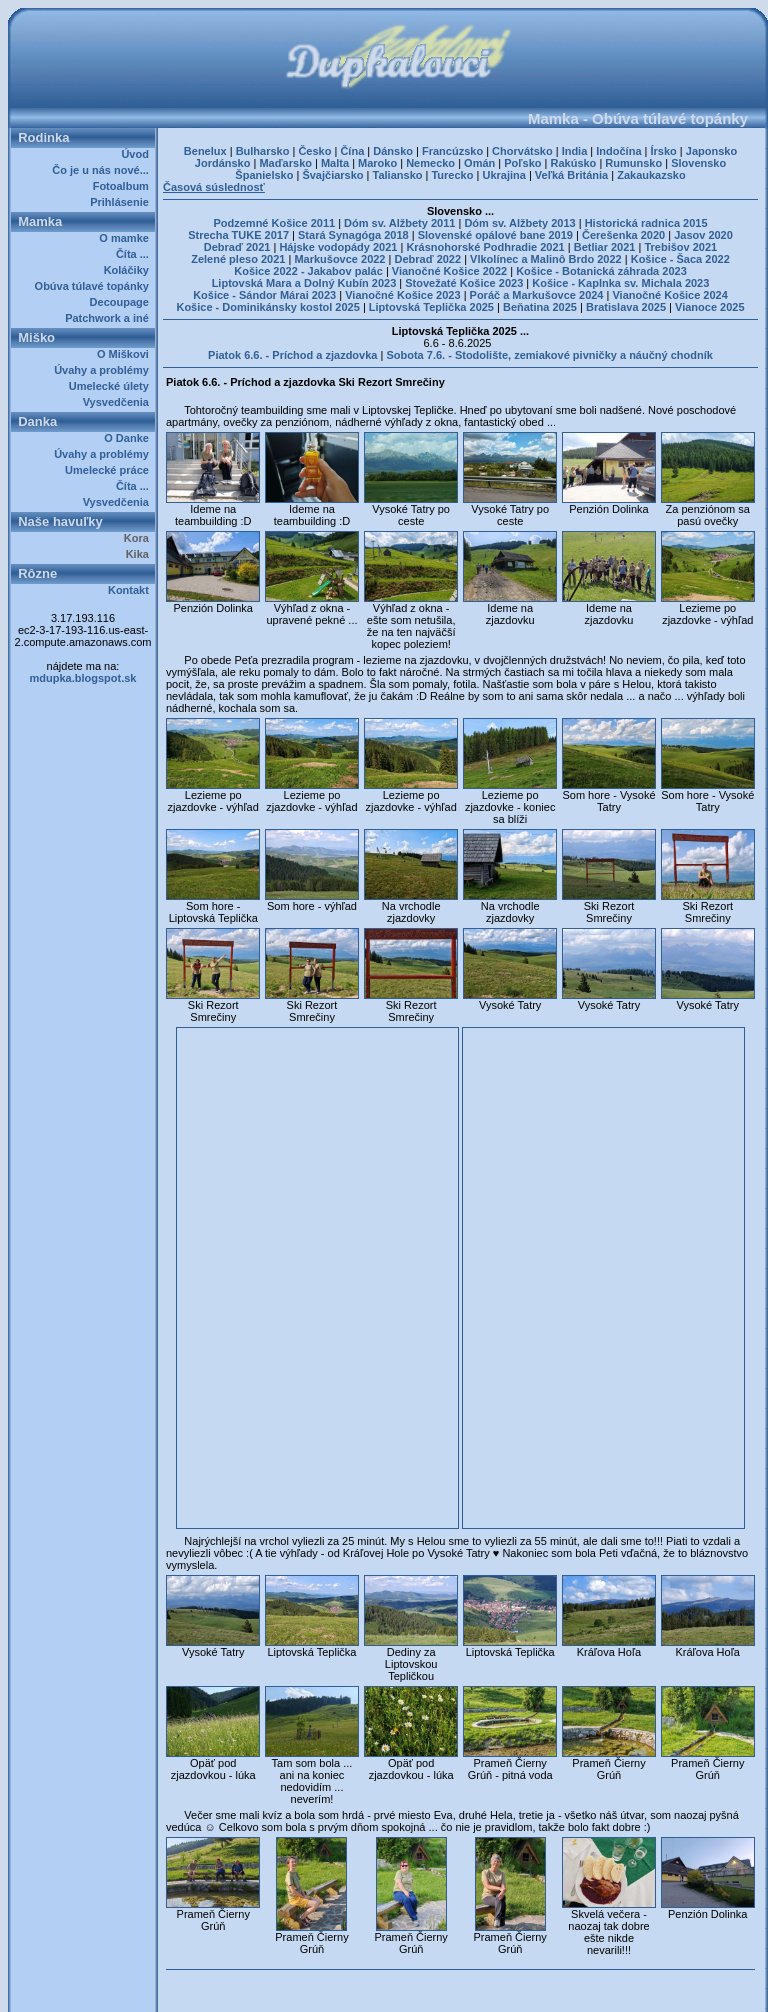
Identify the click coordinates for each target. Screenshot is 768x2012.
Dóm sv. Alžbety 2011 (399, 223)
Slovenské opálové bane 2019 (495, 235)
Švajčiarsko (332, 175)
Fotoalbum (124, 186)
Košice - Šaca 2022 (680, 259)
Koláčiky (129, 270)
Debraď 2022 (427, 259)
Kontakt (131, 590)
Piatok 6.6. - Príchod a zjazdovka (292, 355)
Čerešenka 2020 (623, 235)
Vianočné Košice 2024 (669, 295)
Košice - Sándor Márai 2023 (264, 295)
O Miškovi (126, 354)
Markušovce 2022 (339, 259)
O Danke (129, 438)
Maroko (377, 163)
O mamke (127, 238)
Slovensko (698, 163)
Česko (314, 151)
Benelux (205, 151)
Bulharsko (263, 151)
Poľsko (522, 163)
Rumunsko (633, 163)
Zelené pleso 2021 (238, 259)
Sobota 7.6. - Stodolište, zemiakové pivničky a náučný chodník (549, 355)
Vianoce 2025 (710, 307)
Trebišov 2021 (680, 247)
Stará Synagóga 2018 (353, 235)
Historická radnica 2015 (646, 223)
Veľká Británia (571, 175)
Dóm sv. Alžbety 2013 (519, 223)
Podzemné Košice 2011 (274, 223)
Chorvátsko (522, 151)
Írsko (664, 151)
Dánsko (393, 151)
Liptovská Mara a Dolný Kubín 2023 (304, 283)
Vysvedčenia (119, 402)
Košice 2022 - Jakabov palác (308, 271)
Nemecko (430, 163)
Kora (139, 538)
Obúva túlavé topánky (95, 286)
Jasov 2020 (703, 235)
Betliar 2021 (605, 247)
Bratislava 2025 (626, 307)
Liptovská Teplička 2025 (431, 307)
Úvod (138, 154)
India (575, 151)
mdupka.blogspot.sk (83, 678)
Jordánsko (223, 163)
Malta (335, 163)
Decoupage (122, 302)
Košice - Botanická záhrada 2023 (601, 271)
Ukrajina (503, 175)
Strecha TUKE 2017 (238, 235)
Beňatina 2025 (540, 307)
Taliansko (398, 175)
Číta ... (135, 254)
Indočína (618, 151)
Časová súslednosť (214, 187)
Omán (479, 163)
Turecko (452, 175)
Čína (352, 151)
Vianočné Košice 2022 (449, 271)
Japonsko (711, 151)
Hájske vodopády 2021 (338, 247)
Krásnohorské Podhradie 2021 (485, 247)
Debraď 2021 (237, 247)
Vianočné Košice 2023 (402, 295)
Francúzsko (452, 151)
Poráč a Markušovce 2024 (537, 295)
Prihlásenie (122, 202)
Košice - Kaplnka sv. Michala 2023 (620, 283)
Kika (140, 554)
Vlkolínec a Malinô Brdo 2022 (546, 259)
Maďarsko (285, 163)
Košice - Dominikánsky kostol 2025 (267, 307)
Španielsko (264, 175)
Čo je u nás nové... (103, 170)
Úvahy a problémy (104, 370)
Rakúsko (573, 163)
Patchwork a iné (110, 318)
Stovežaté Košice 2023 (464, 283)
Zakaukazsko (651, 175)
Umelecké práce (110, 470)
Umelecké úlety (112, 386)
